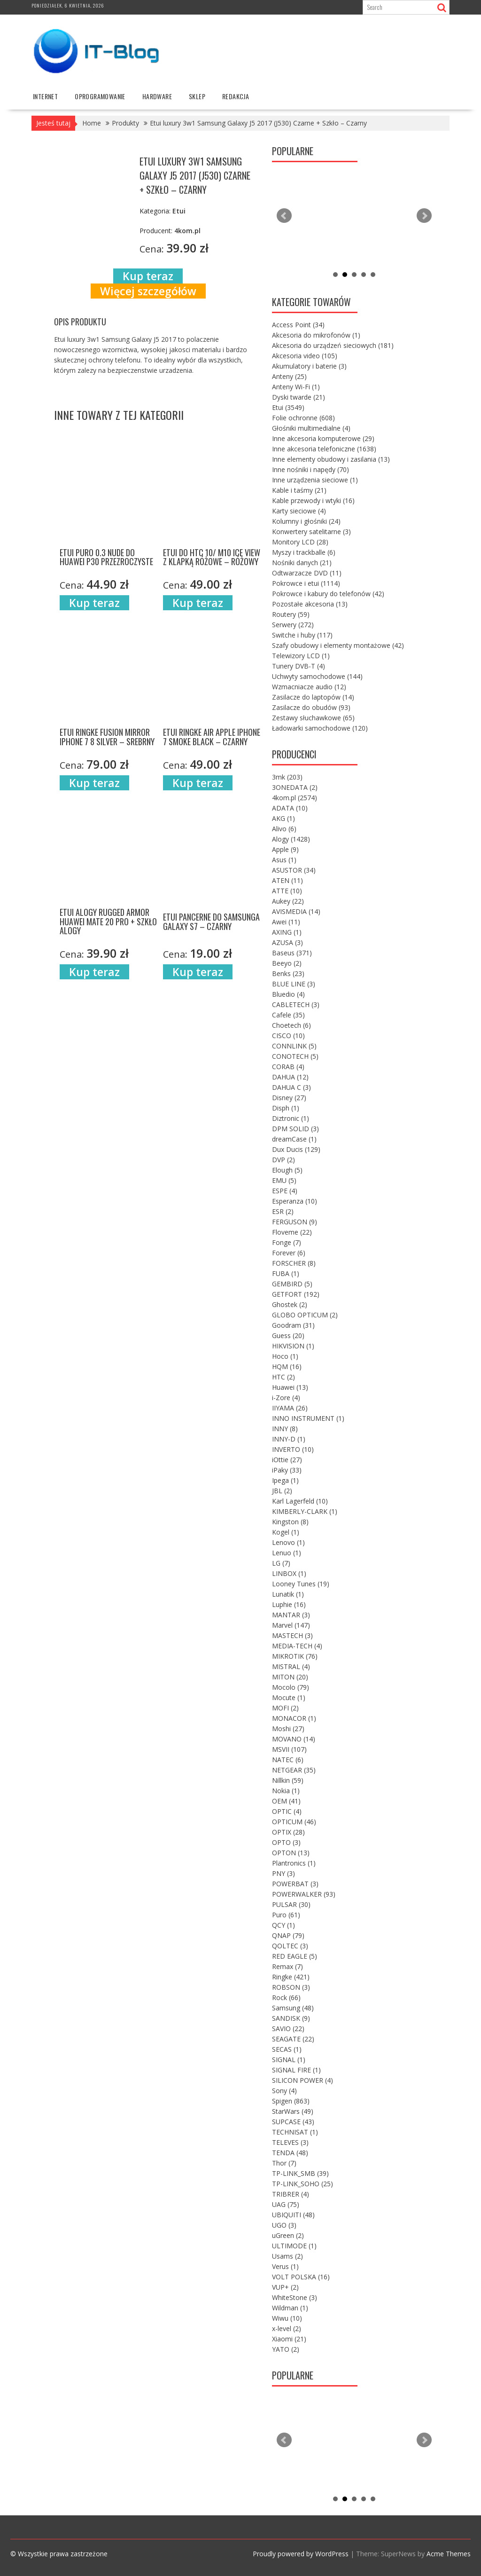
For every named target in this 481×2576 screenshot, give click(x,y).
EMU (284, 1180)
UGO (284, 2225)
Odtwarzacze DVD (306, 572)
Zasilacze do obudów (311, 707)
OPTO (286, 1842)
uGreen (288, 2235)
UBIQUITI (293, 2214)
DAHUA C (291, 1087)
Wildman (290, 2307)
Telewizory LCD (301, 655)
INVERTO (293, 1449)
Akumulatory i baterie (309, 366)
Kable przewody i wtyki (313, 500)
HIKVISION (293, 1345)
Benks (288, 973)
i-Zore (286, 1397)
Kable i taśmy (299, 490)
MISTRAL (291, 1666)
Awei (286, 921)
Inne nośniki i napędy (310, 469)
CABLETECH (295, 1004)
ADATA (290, 808)
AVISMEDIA (296, 911)
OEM (286, 1800)
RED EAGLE (294, 1956)
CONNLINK (294, 1045)
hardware (157, 96)
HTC (283, 1376)
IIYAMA (290, 1407)
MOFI (285, 1707)
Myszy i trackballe (303, 552)
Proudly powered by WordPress (301, 2553)
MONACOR (294, 1718)
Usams (287, 2256)
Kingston (290, 1521)
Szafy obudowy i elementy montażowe (338, 645)
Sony (284, 2090)
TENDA (290, 2152)
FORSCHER (294, 1263)
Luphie (289, 1604)
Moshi (288, 1728)
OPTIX (288, 1832)
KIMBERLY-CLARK (304, 1511)
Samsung (293, 2007)
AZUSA (287, 942)
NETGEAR (294, 1769)
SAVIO (288, 2028)
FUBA (285, 1273)
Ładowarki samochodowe (320, 728)
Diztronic (290, 1118)
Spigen (291, 2100)
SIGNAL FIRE (296, 2069)
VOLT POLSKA (301, 2276)
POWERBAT (295, 1883)
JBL (282, 1490)
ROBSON (291, 1987)
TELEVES (290, 2142)
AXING (287, 932)
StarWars (292, 2111)
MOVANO (293, 1738)
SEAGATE (293, 2038)
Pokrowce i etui (306, 583)
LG (281, 1563)
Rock (286, 1997)
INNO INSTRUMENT (308, 1418)
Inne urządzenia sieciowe (315, 479)
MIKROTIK (295, 1656)
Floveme (292, 1232)
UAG (285, 2204)
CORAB (288, 1066)
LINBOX (289, 1573)
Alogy (291, 839)
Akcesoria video (304, 355)
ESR (283, 1211)
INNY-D (288, 1438)
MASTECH (292, 1635)
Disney (289, 1097)
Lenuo (286, 1552)
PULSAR (291, 1904)
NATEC (287, 1759)
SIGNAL (288, 2059)
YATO (285, 2349)
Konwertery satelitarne (311, 531)
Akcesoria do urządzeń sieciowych (333, 345)
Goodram (293, 1325)
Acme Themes (449, 2553)
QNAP (288, 1935)
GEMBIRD (292, 1283)
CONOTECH (295, 1056)
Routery (291, 614)
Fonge (286, 1242)
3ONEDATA (295, 787)
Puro (286, 1914)
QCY (283, 1925)
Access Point (298, 324)
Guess (288, 1335)
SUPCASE (293, 2121)
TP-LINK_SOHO (302, 2183)
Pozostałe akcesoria (310, 603)
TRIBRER (290, 2194)
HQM (287, 1366)
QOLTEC (290, 1945)
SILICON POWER (302, 2080)
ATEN (287, 880)
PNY (283, 1873)
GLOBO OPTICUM (305, 1314)
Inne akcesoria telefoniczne (324, 448)
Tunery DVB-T (298, 666)
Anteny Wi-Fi (296, 386)
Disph (285, 1107)
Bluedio (288, 994)
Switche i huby (302, 634)
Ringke (291, 1976)
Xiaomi (289, 2338)
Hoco (285, 1356)
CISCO (288, 1035)
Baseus (292, 952)
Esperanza (294, 1201)
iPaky (287, 1469)
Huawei (290, 1387)
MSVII (289, 1749)
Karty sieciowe (299, 510)
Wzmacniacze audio (309, 686)
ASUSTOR (294, 870)
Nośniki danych (302, 562)
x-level (286, 2328)
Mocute (288, 1697)
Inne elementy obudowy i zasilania (331, 459)
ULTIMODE (294, 2245)
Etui (288, 407)
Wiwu (287, 2318)
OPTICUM (294, 1821)
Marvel (291, 1625)
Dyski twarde (298, 397)
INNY (285, 1428)
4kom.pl (294, 797)
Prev (284, 215)
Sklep (197, 96)
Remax (287, 1966)
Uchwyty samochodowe (317, 676)
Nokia (286, 1790)
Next (424, 215)
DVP (283, 1159)
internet (45, 96)
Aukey (288, 901)
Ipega (285, 1480)
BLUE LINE (293, 983)
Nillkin (287, 1780)
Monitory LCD (300, 541)
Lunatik (288, 1594)
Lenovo (288, 1542)
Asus (284, 859)
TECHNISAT (295, 2131)
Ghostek (289, 1304)
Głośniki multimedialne (311, 428)
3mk (287, 776)
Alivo (284, 828)
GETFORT (295, 1294)
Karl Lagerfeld (300, 1501)
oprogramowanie (100, 96)
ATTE (287, 890)
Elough (287, 1170)
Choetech (291, 1025)
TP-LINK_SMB (300, 2173)
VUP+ (285, 2287)
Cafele (288, 1014)
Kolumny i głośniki (306, 521)
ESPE (284, 1190)
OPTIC (287, 1811)
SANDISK (291, 2018)
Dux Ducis (296, 1149)
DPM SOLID (295, 1128)
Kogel (285, 1532)
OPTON (291, 1852)
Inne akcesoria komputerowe (323, 438)
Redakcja (235, 96)
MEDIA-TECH (297, 1645)
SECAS (287, 2049)
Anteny (289, 376)
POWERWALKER (303, 1894)
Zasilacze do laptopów (313, 697)
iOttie (287, 1459)
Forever (288, 1252)
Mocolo (290, 1687)
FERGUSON (294, 1221)
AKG (283, 818)
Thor (284, 2162)
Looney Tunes (300, 1583)
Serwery (293, 624)
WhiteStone (294, 2297)
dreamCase (294, 1138)
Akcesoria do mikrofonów (316, 335)
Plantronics (294, 1863)
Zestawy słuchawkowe (313, 717)
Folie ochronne (303, 417)
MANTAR (291, 1614)
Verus (285, 2266)
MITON (290, 1676)
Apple (285, 849)
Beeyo (287, 963)
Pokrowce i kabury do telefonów (328, 593)
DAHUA (290, 1076)
